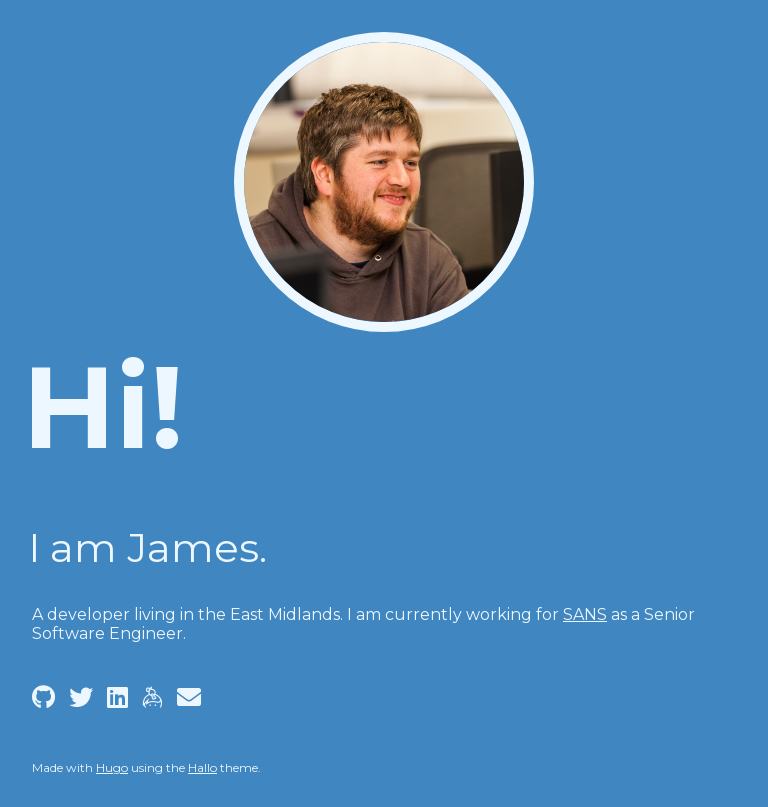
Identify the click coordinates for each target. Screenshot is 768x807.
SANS (585, 614)
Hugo (112, 767)
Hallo (202, 767)
